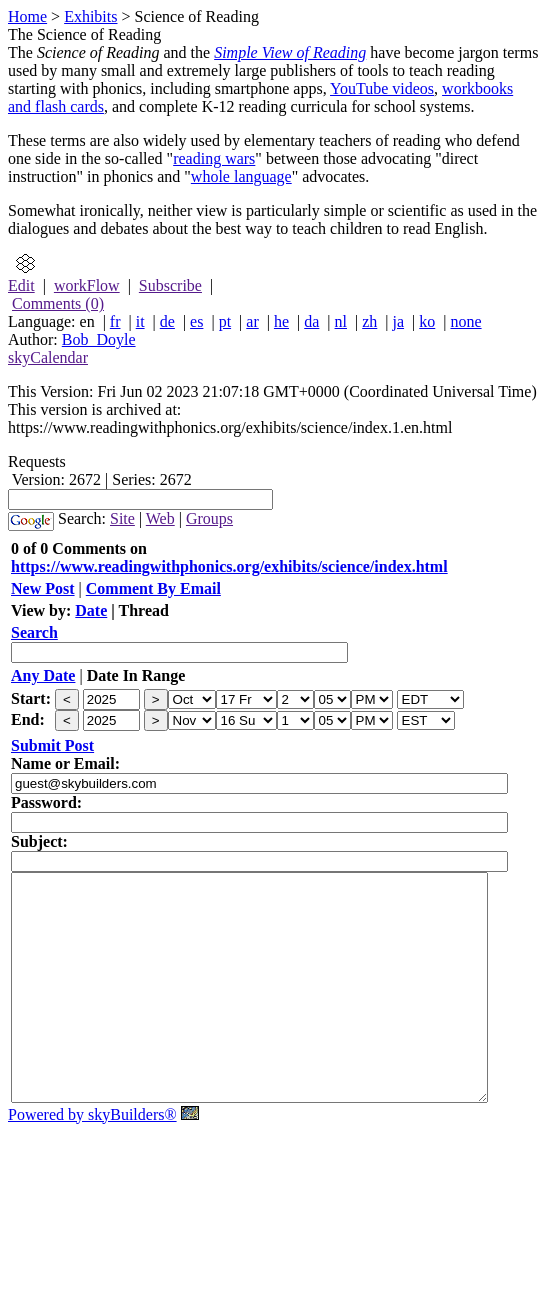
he (281, 321)
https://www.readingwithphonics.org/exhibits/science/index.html (229, 566)
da (311, 321)
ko (427, 321)
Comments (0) (58, 303)
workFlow (87, 285)
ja (399, 321)
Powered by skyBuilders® (92, 1159)
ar (252, 321)
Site (122, 518)
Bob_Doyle (99, 339)
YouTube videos (382, 88)
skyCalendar (48, 357)
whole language (241, 176)
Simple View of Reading (290, 52)
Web (160, 518)
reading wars (214, 158)
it (140, 321)
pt (225, 321)
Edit (21, 285)
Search (34, 632)
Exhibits (90, 16)
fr (115, 321)
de (167, 321)
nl (341, 321)
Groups (209, 518)
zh (369, 321)
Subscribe (170, 285)
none (465, 321)
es (196, 321)
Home (27, 16)
